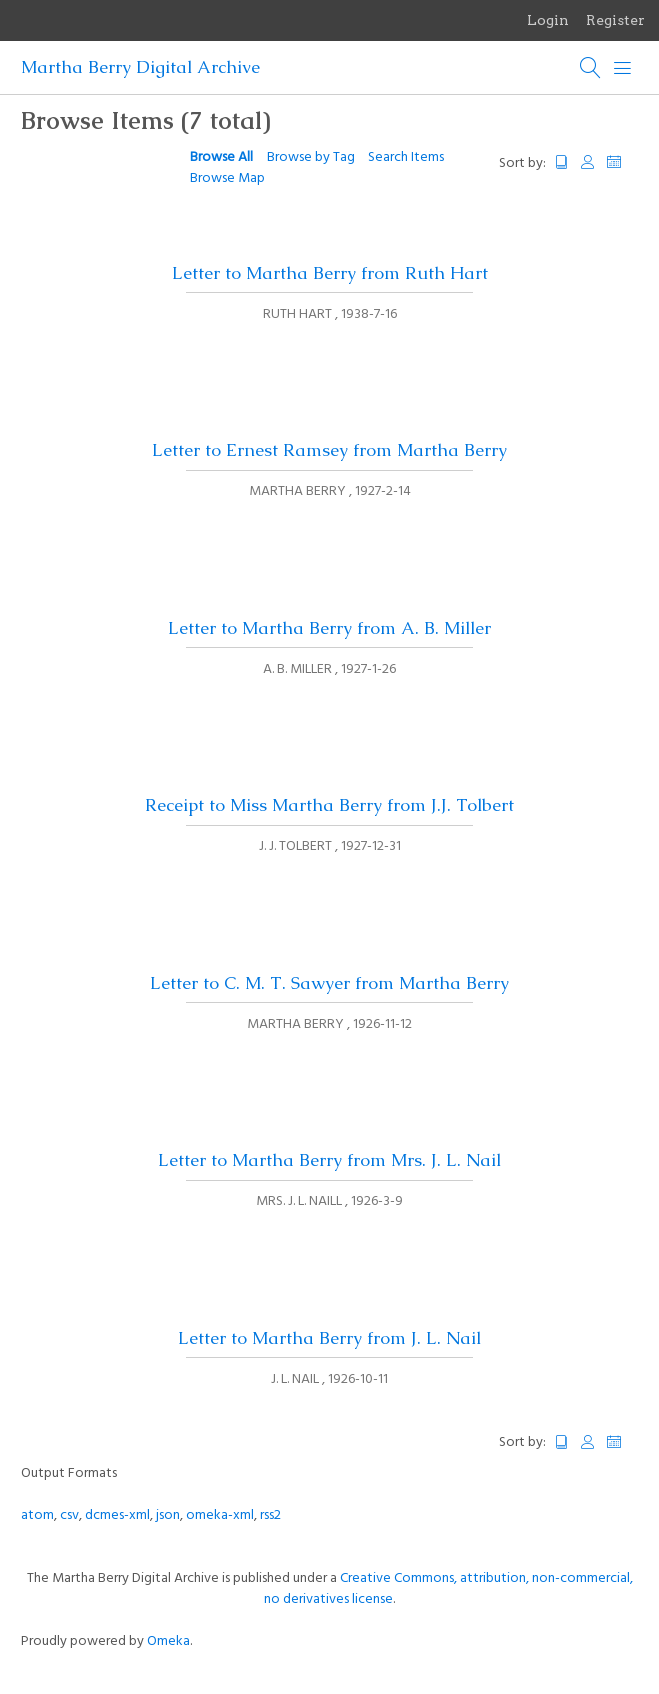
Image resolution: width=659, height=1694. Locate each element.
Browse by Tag (311, 157)
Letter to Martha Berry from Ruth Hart (330, 273)
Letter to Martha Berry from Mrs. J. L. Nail (329, 1160)
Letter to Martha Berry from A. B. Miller (329, 628)
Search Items (406, 157)
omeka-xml (220, 1515)
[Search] (591, 68)
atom (37, 1515)
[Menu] (623, 68)
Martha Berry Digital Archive (140, 67)
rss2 (270, 1515)
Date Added (623, 162)
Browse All (221, 157)
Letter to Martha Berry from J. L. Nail (329, 1338)
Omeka (168, 1641)
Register (615, 20)
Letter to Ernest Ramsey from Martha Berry (329, 450)
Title (562, 162)
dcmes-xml (117, 1515)
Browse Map (227, 178)
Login (548, 20)
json (168, 1515)
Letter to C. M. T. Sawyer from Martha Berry (329, 983)
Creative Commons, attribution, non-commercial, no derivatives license (448, 1589)
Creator (588, 162)
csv (69, 1515)
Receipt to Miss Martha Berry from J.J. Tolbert (329, 805)
